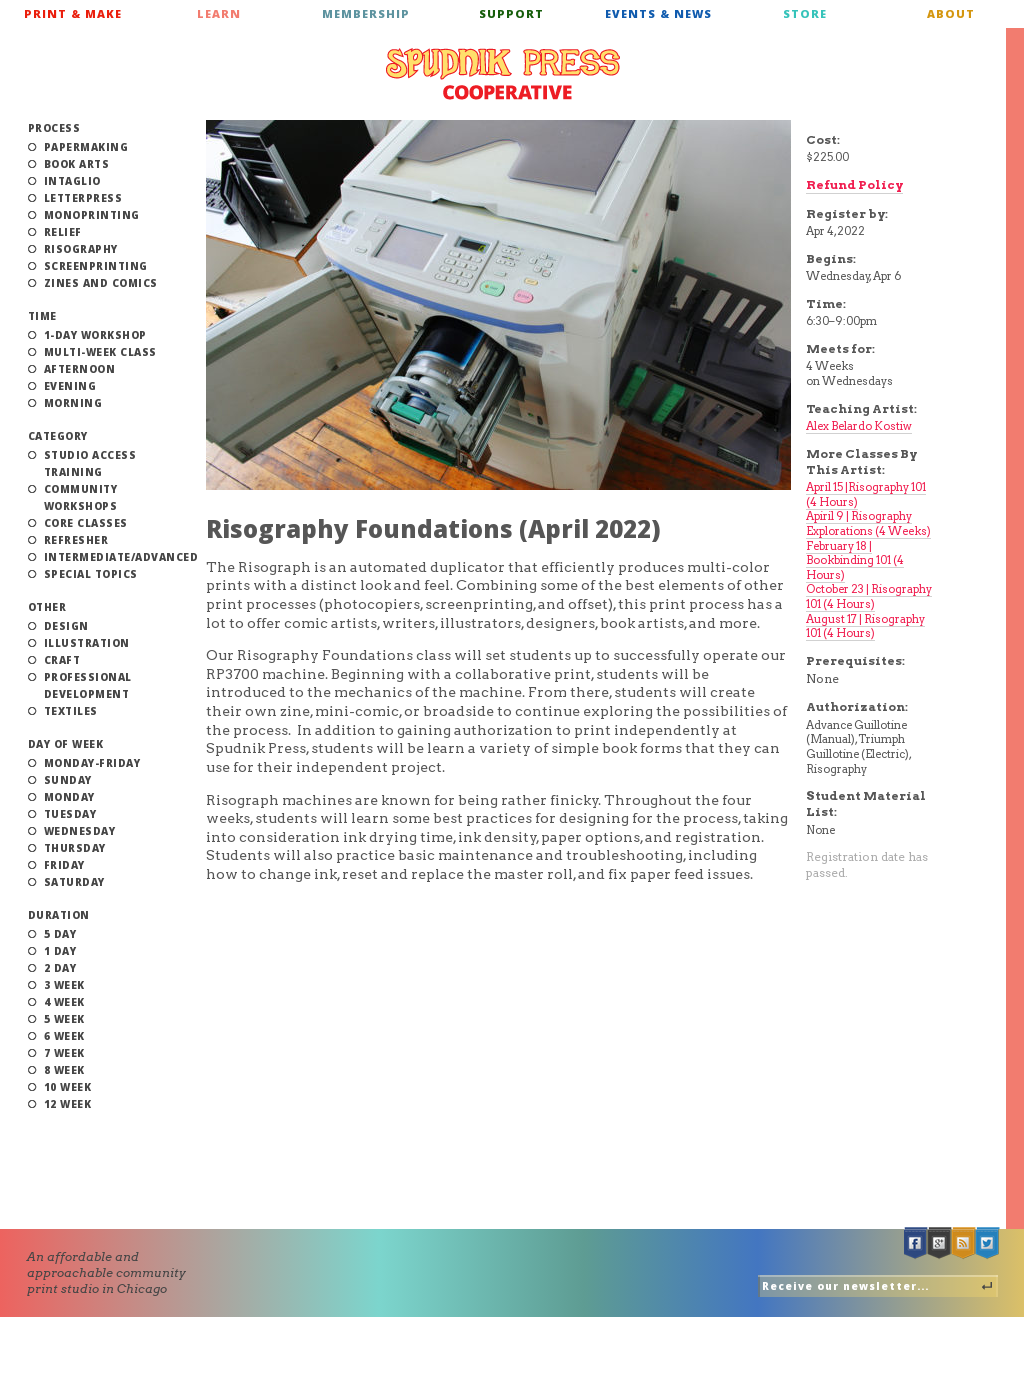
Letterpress (83, 198)
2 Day (60, 968)
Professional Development (88, 685)
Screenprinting (96, 266)
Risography (81, 249)
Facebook (916, 1243)
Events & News (658, 13)
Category (58, 436)
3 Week (64, 985)
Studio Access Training (90, 463)
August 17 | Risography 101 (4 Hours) (865, 626)
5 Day (60, 934)
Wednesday (80, 831)
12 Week (68, 1104)
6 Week (64, 1036)
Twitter (988, 1243)
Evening (70, 386)
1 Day (60, 951)
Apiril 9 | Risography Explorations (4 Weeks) (868, 523)
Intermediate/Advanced (121, 557)
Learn (219, 13)
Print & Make (73, 13)
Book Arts (77, 164)
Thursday (75, 848)
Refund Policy (854, 184)
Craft (62, 660)
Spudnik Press (503, 74)
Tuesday (70, 814)
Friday (64, 865)
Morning (73, 403)
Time (42, 316)
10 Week (68, 1087)
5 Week (64, 1019)
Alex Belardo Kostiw (859, 426)
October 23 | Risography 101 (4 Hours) (869, 596)
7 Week (64, 1053)
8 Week (64, 1070)
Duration (59, 915)
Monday (69, 797)
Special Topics (91, 574)
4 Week (64, 1002)
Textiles (71, 711)
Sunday (68, 780)
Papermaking (86, 147)
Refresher (76, 540)
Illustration (87, 643)
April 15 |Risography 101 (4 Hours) (866, 494)
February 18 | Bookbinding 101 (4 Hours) (855, 560)
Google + (940, 1243)
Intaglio (72, 181)
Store (805, 13)
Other (47, 607)
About (951, 13)
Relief (63, 232)
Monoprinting (92, 215)
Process (54, 128)
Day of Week (66, 744)
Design (66, 626)
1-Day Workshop (95, 335)
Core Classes (86, 523)
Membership (366, 13)
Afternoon (80, 369)
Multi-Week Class (100, 352)
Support (511, 13)
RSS (964, 1243)
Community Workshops (81, 497)
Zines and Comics (101, 283)
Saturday (74, 882)
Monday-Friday (92, 763)
